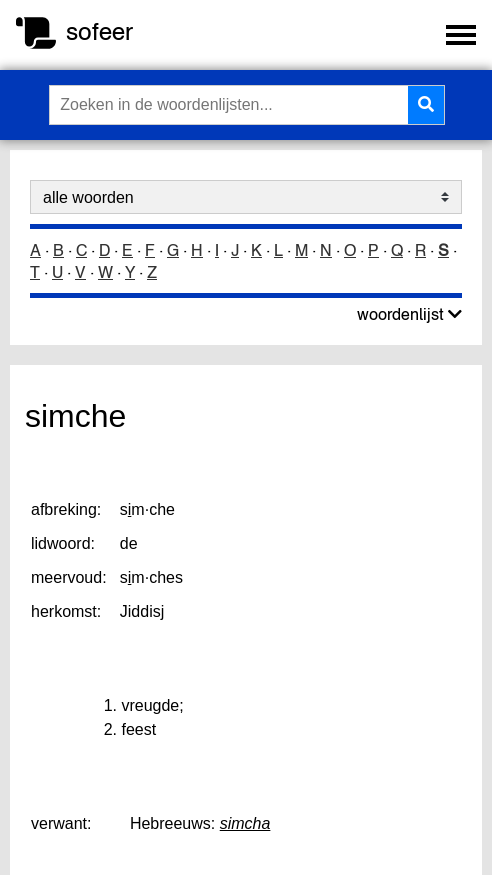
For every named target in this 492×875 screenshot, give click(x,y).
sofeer (99, 31)
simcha (245, 823)
